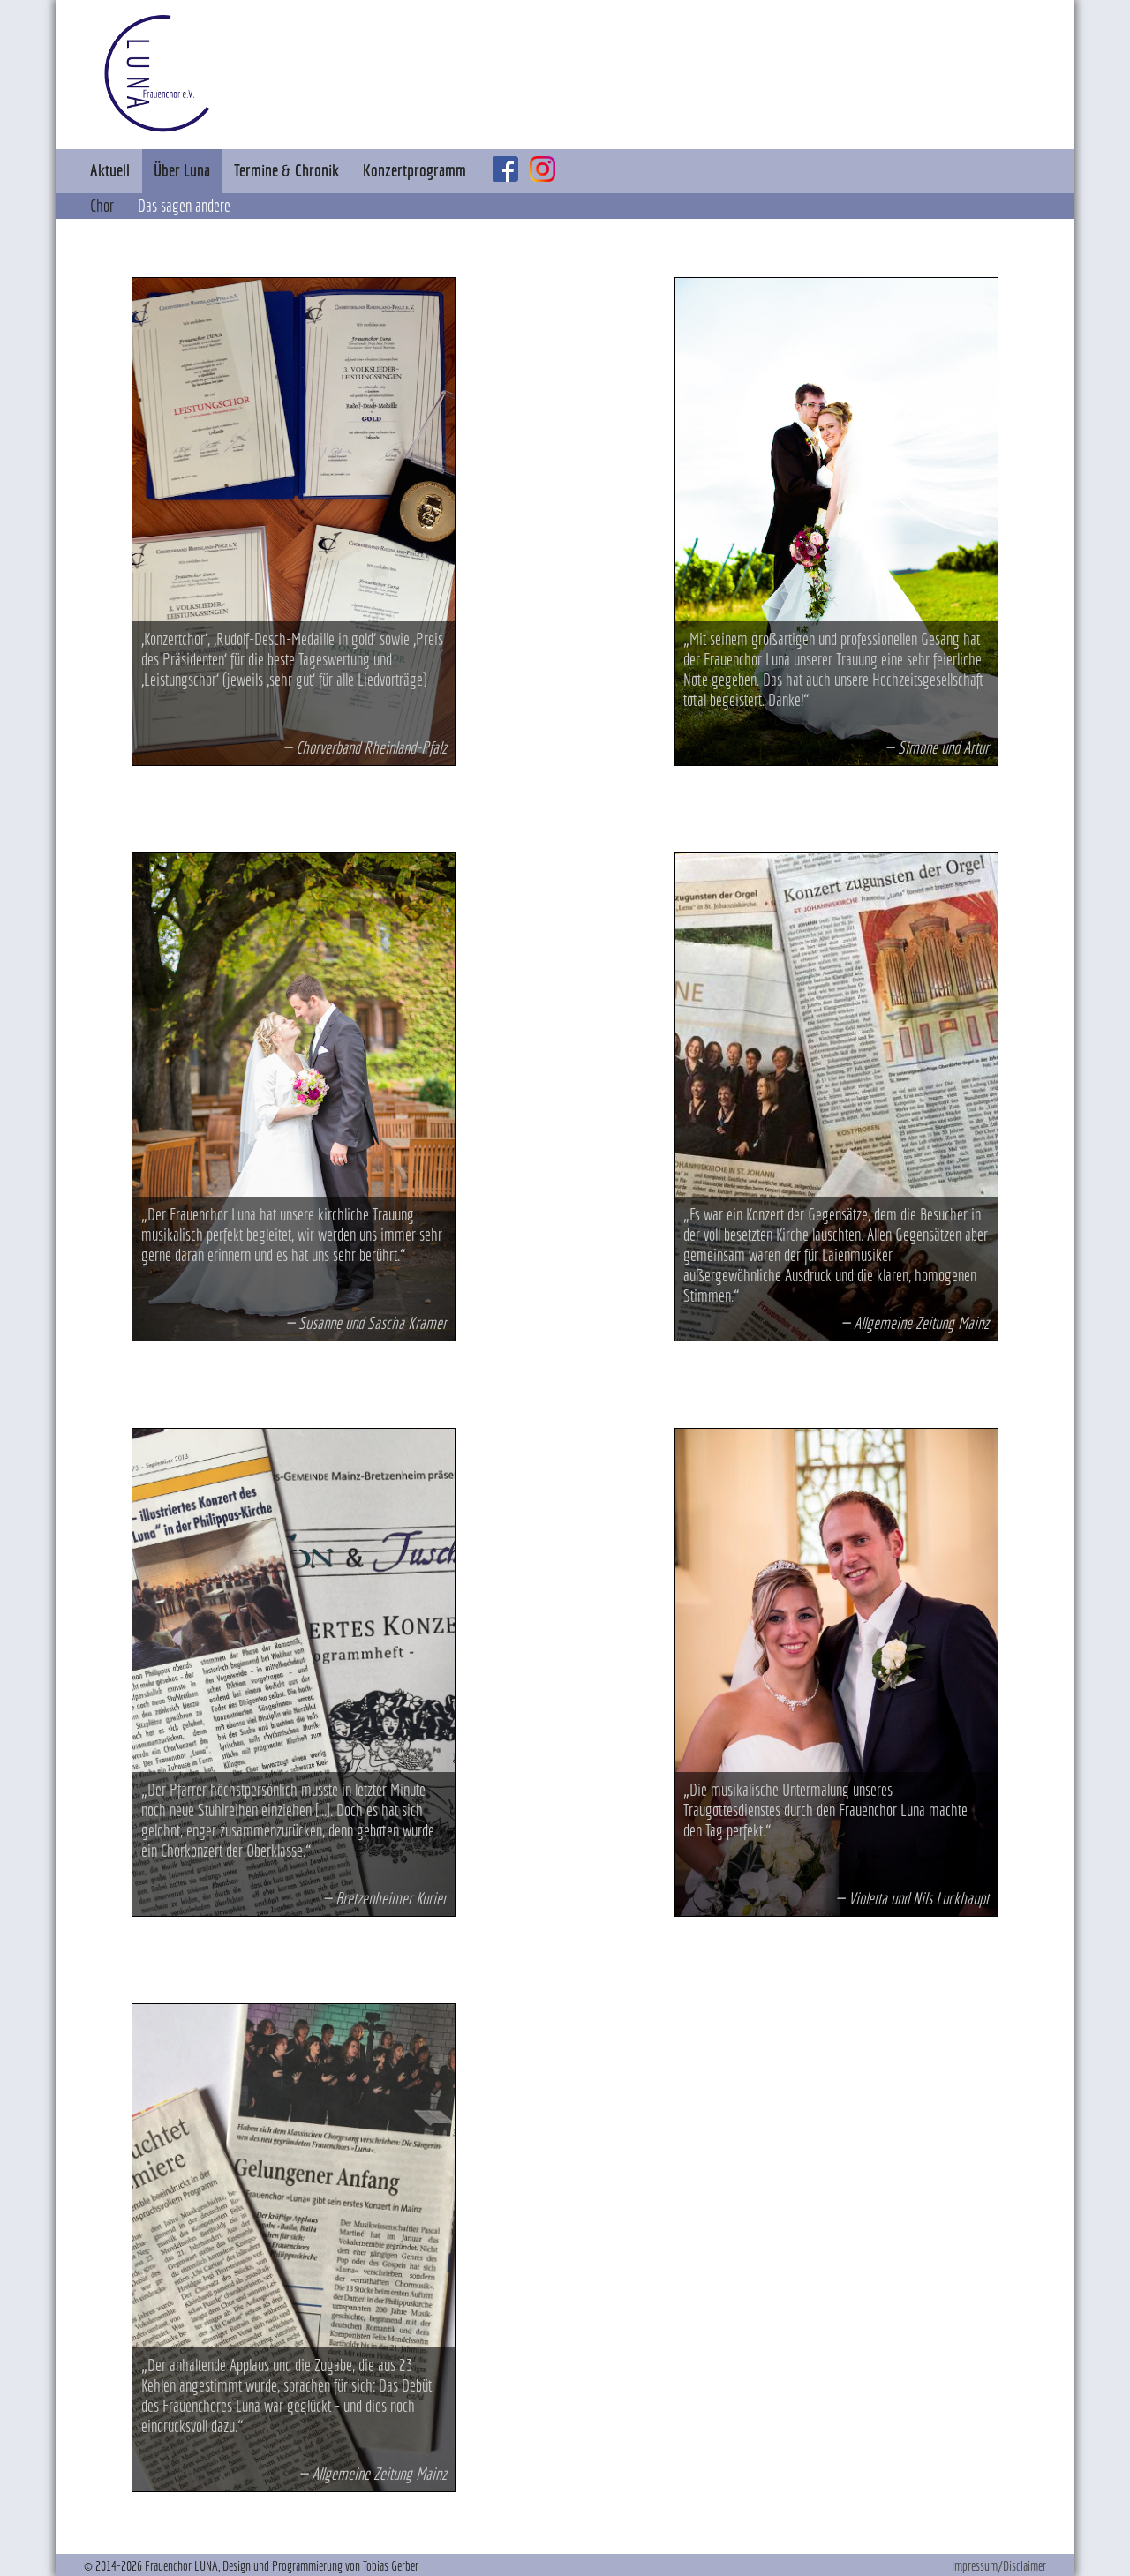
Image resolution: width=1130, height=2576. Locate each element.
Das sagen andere (184, 205)
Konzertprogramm (414, 170)
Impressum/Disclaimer (999, 2565)
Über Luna (182, 170)
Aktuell (110, 170)
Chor (102, 205)
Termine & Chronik (286, 170)
